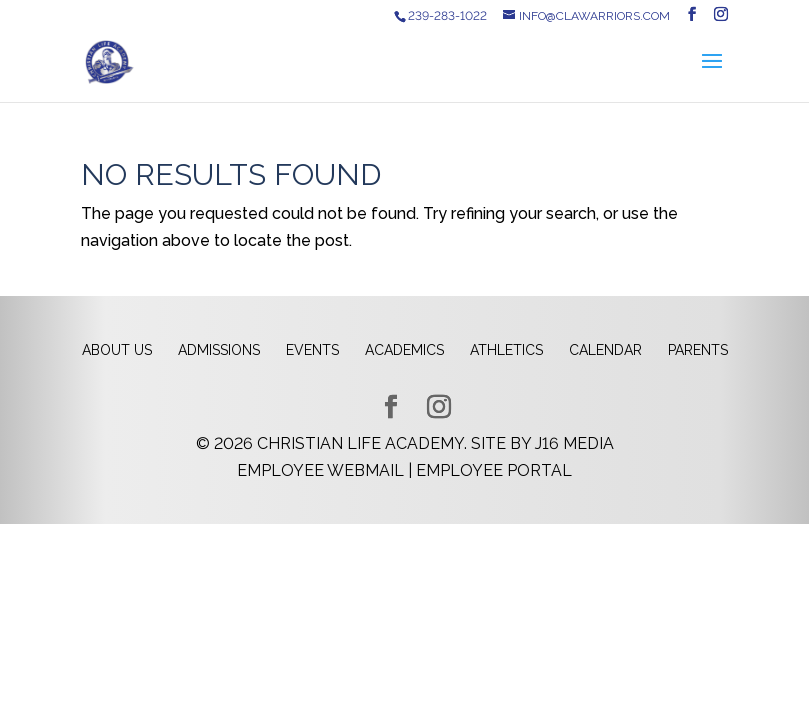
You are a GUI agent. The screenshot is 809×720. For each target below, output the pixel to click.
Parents (698, 350)
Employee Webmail (320, 470)
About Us (117, 350)
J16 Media (574, 443)
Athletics (506, 350)
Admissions (219, 350)
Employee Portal (494, 470)
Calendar (605, 350)
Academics (404, 350)
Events (312, 350)
